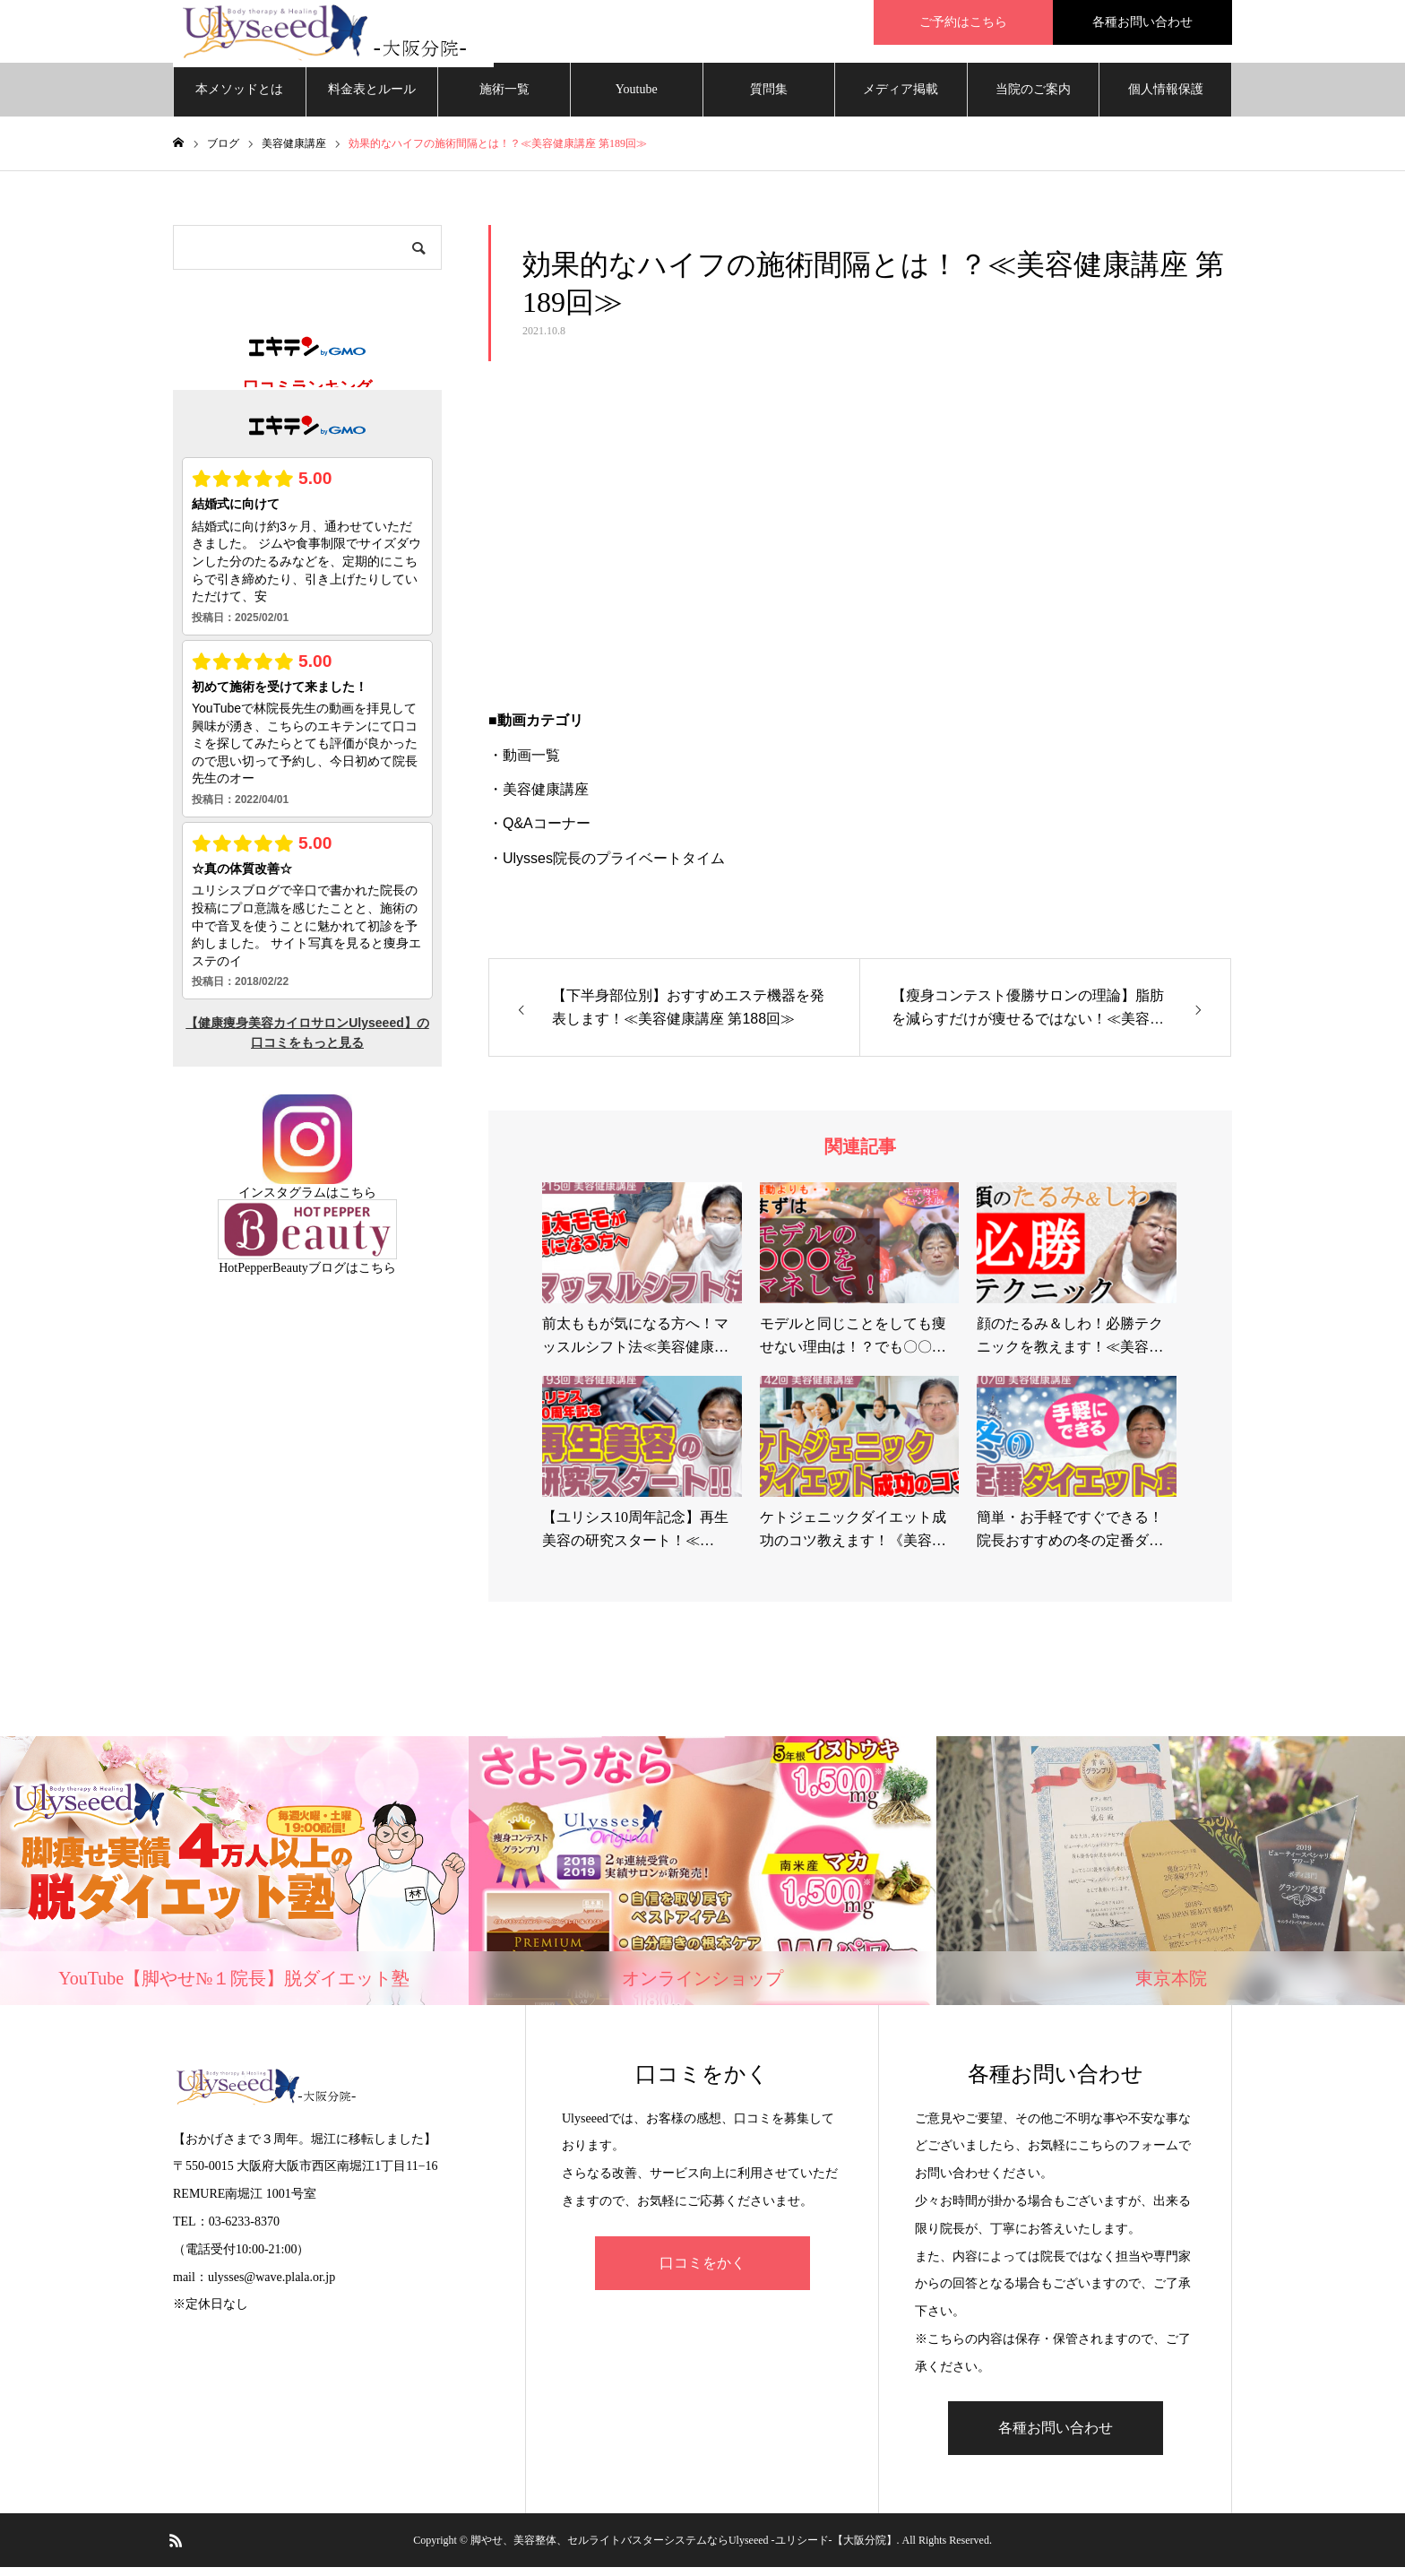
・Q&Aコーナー (539, 832)
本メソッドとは (239, 98)
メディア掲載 (900, 98)
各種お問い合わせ (1142, 22)
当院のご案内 (1033, 98)
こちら (357, 1201)
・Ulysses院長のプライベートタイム (606, 867)
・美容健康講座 (538, 798)
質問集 (769, 98)
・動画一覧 (524, 764)
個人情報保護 (1165, 98)
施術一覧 (504, 98)
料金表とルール (372, 98)
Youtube (637, 98)
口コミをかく (702, 2271)
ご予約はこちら (963, 22)
